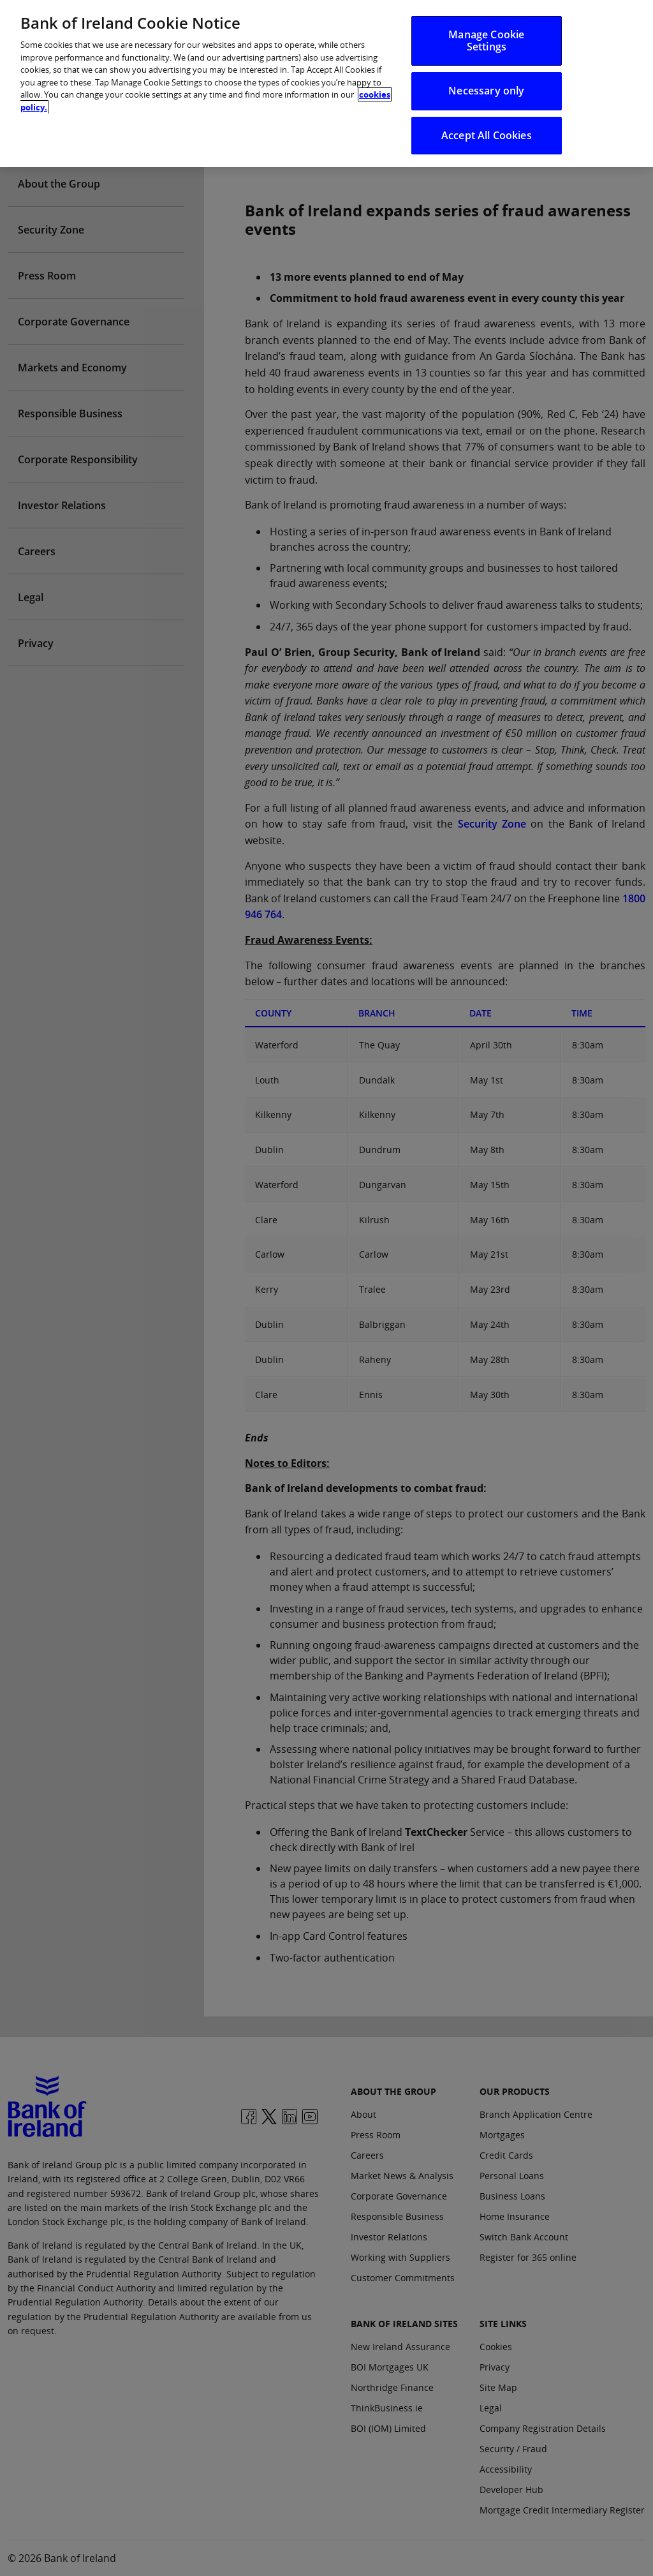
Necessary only (486, 77)
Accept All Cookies (486, 121)
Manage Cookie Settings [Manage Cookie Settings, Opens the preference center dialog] (486, 27)
